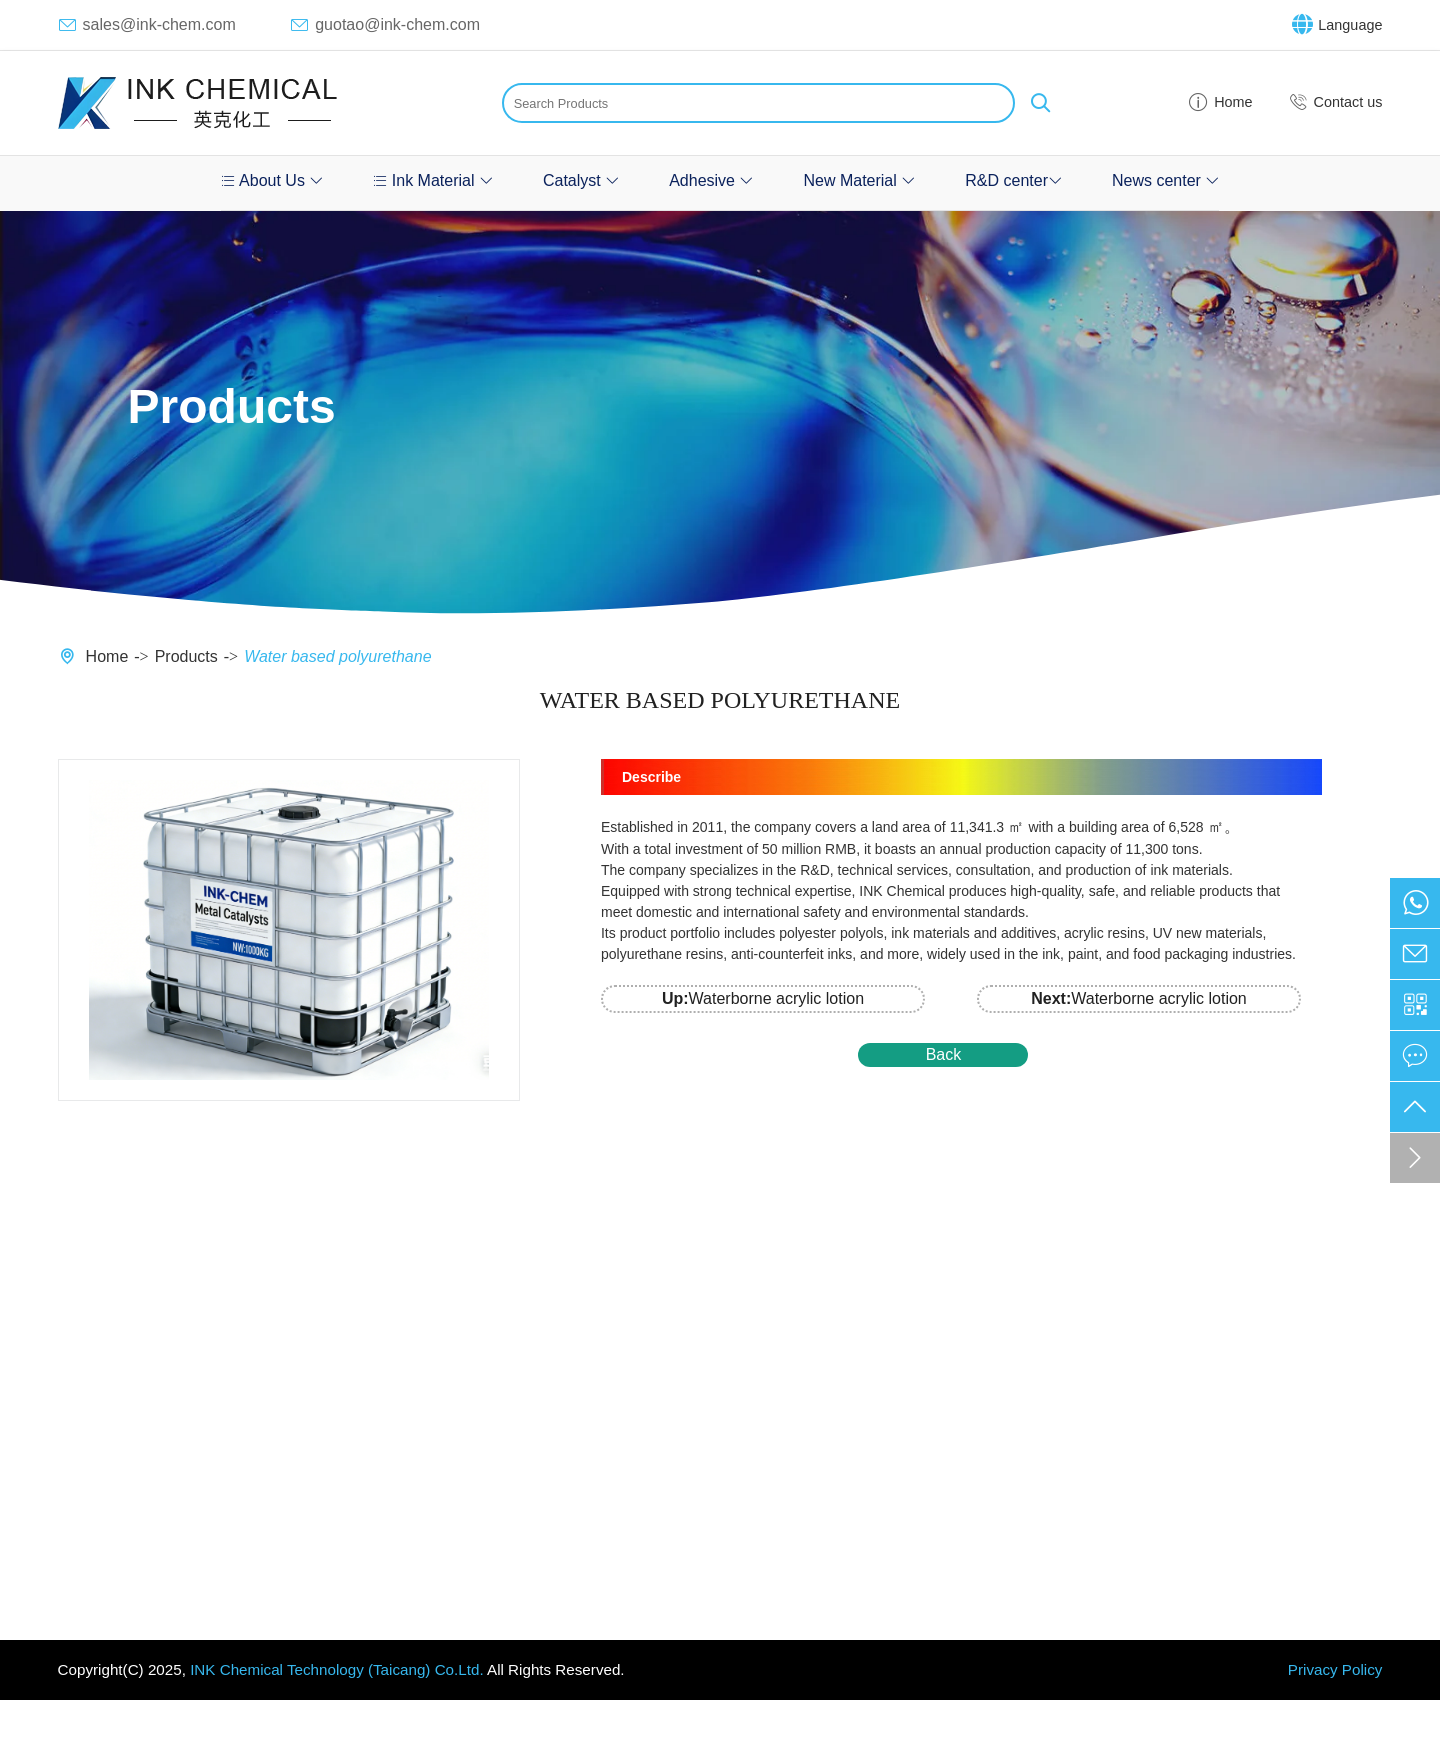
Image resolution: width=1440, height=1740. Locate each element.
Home (1220, 102)
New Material (859, 180)
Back (944, 1054)
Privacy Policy (1335, 1669)
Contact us (1335, 102)
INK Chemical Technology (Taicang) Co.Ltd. (336, 1669)
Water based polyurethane (337, 656)
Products (186, 656)
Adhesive (711, 180)
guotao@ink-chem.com (385, 25)
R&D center (1013, 180)
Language (1337, 25)
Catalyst (581, 180)
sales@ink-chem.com (147, 25)
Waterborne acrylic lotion (763, 998)
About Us (272, 180)
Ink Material (433, 180)
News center (1165, 180)
